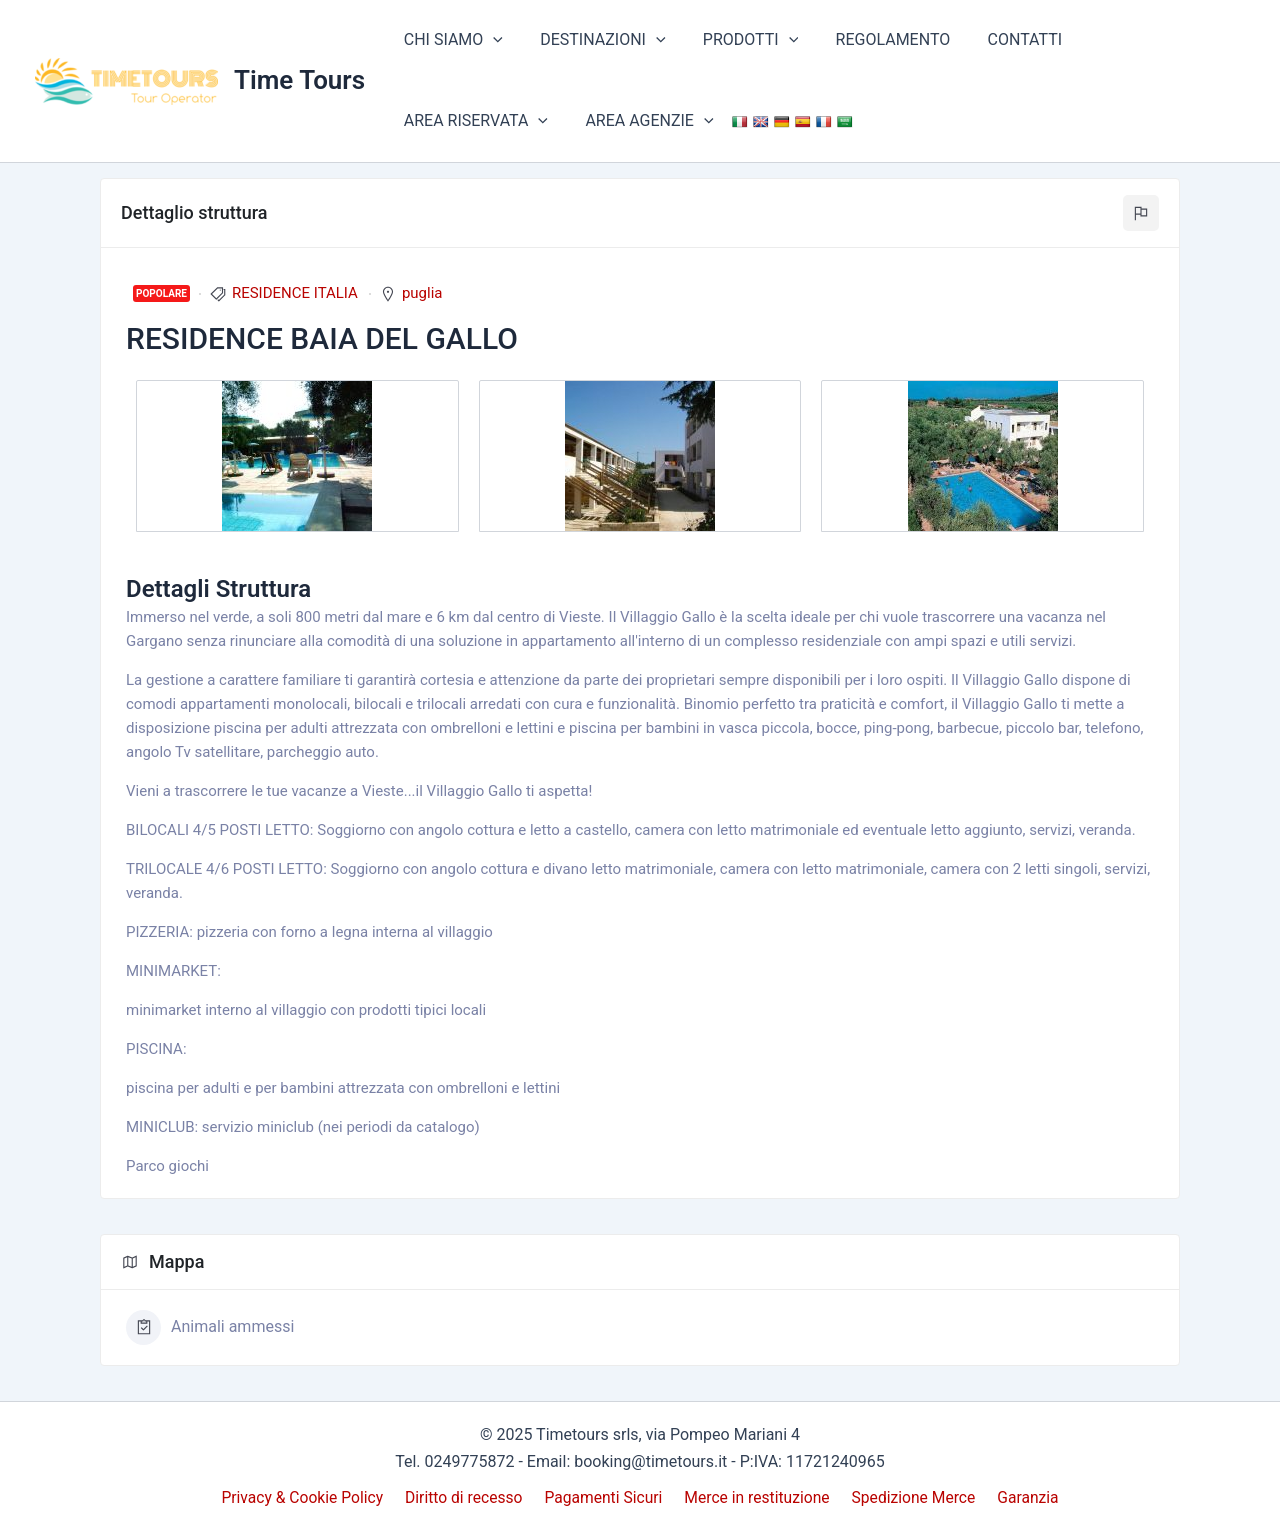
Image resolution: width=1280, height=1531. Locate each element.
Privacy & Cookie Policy (311, 1497)
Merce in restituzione (756, 1497)
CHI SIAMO (450, 40)
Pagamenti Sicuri (605, 1497)
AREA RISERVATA (1142, 40)
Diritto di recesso (469, 1497)
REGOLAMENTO (874, 39)
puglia (422, 293)
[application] (491, 40)
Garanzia (1021, 1497)
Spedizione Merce (910, 1497)
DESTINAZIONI (594, 40)
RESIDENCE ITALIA (295, 293)
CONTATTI (1001, 39)
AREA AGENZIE (465, 121)
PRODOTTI (737, 40)
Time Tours (299, 80)
